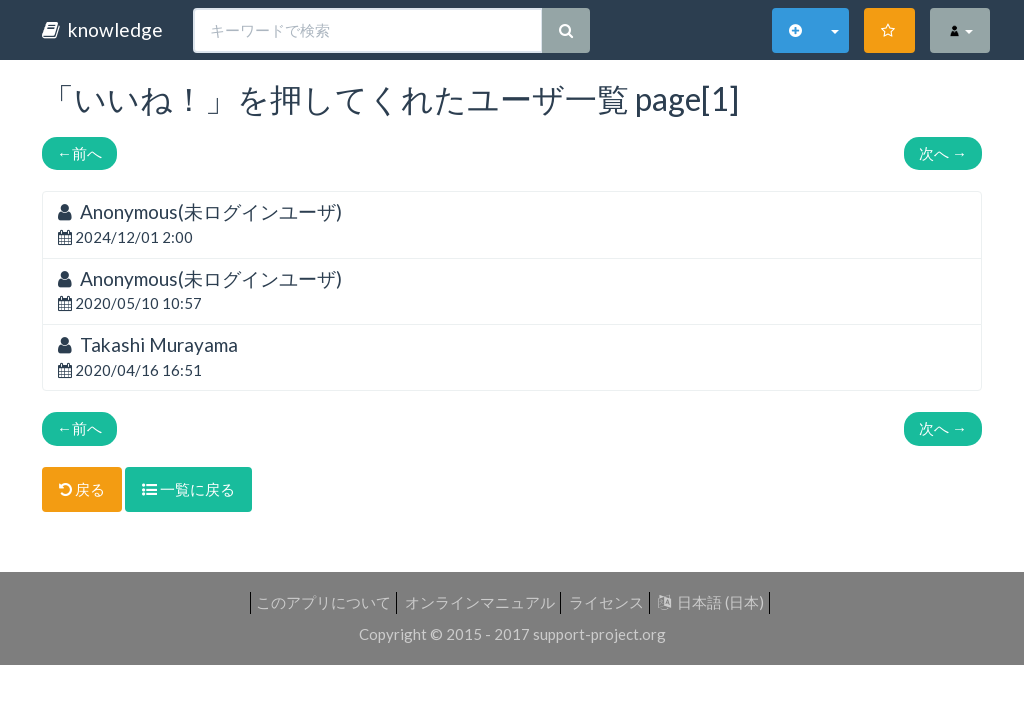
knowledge (102, 29)
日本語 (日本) (711, 602)
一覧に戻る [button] (188, 489)
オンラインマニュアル (480, 602)
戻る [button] (82, 489)
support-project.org (599, 634)
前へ (79, 153)
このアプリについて (323, 602)
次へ (943, 153)
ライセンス (606, 602)
